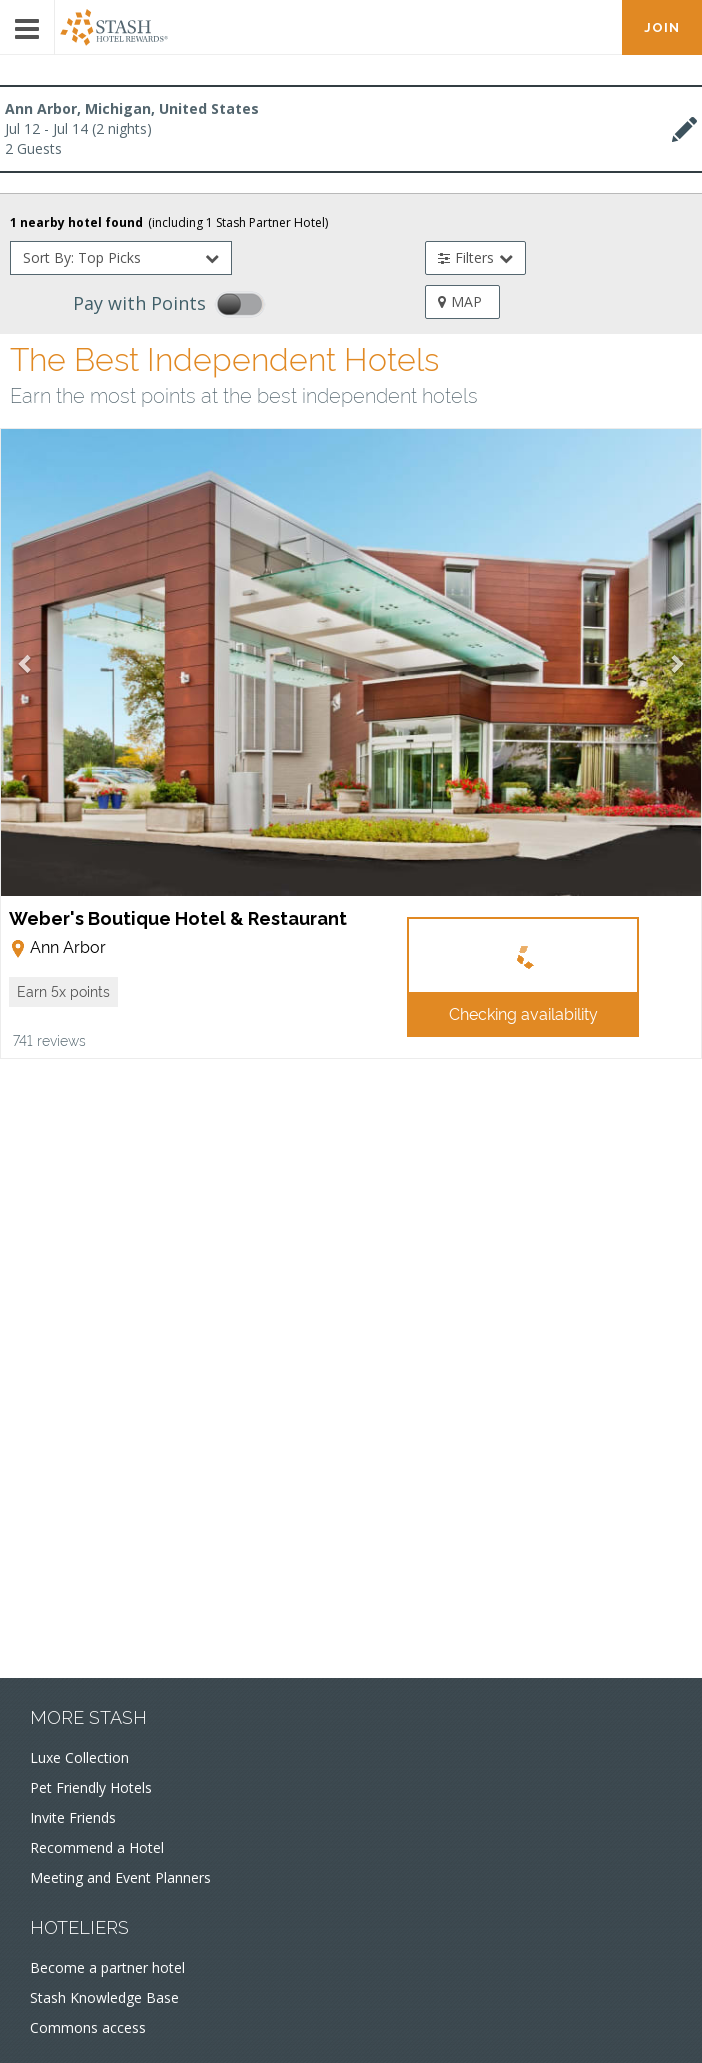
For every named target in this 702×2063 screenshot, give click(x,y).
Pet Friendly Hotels (91, 1787)
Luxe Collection (79, 1757)
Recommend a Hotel (97, 1847)
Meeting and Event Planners (120, 1877)
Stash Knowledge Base (104, 1997)
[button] (63, 992)
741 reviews (49, 1039)
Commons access (88, 2027)
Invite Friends (73, 1817)
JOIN (662, 27)
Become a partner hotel (107, 1967)
